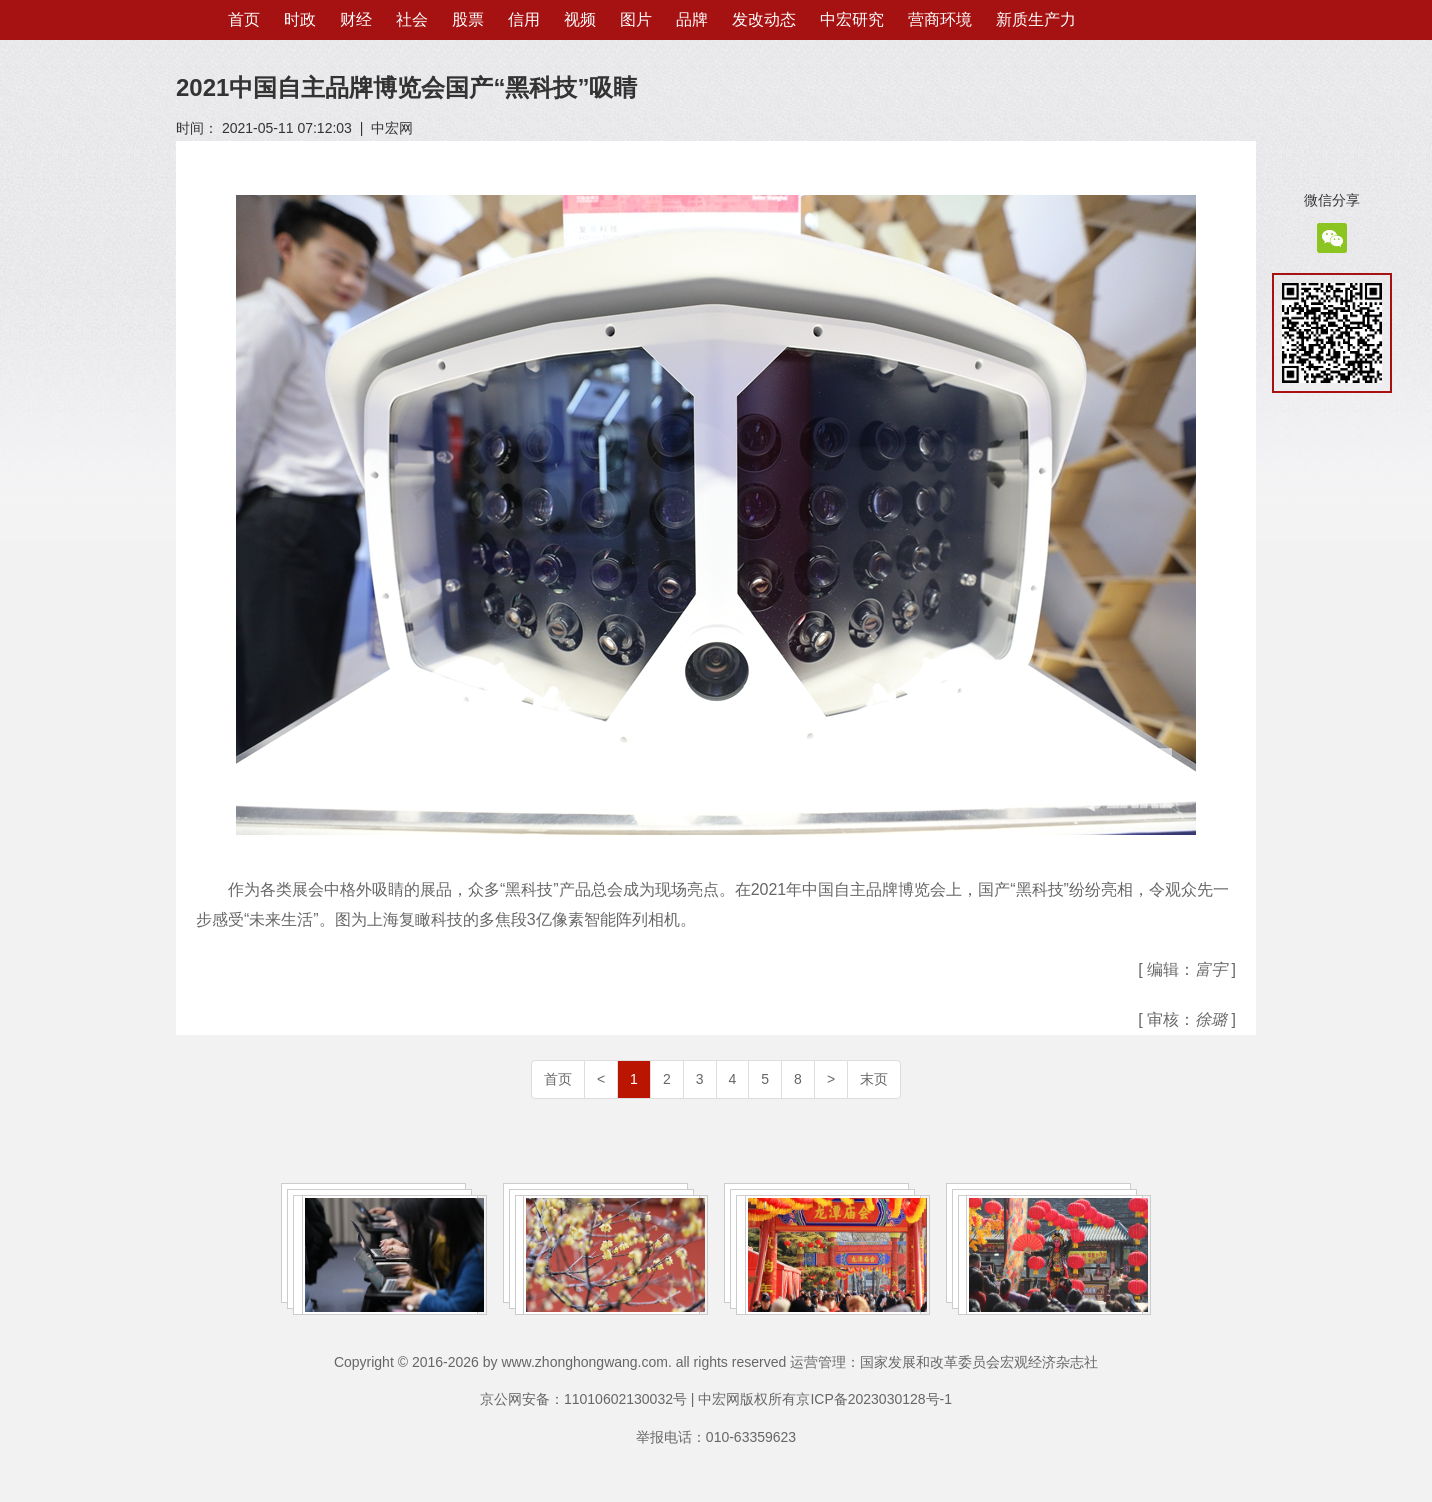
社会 (412, 19)
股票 (468, 19)
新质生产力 (1036, 19)
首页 (244, 19)
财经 (356, 19)
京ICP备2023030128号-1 (874, 1399)
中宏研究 (852, 19)
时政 (300, 19)
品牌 (692, 19)
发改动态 (764, 19)
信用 (524, 19)
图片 (636, 19)
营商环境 (940, 19)
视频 (580, 19)
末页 (874, 1079)
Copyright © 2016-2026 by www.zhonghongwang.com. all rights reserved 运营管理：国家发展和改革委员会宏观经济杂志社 (716, 1362)
